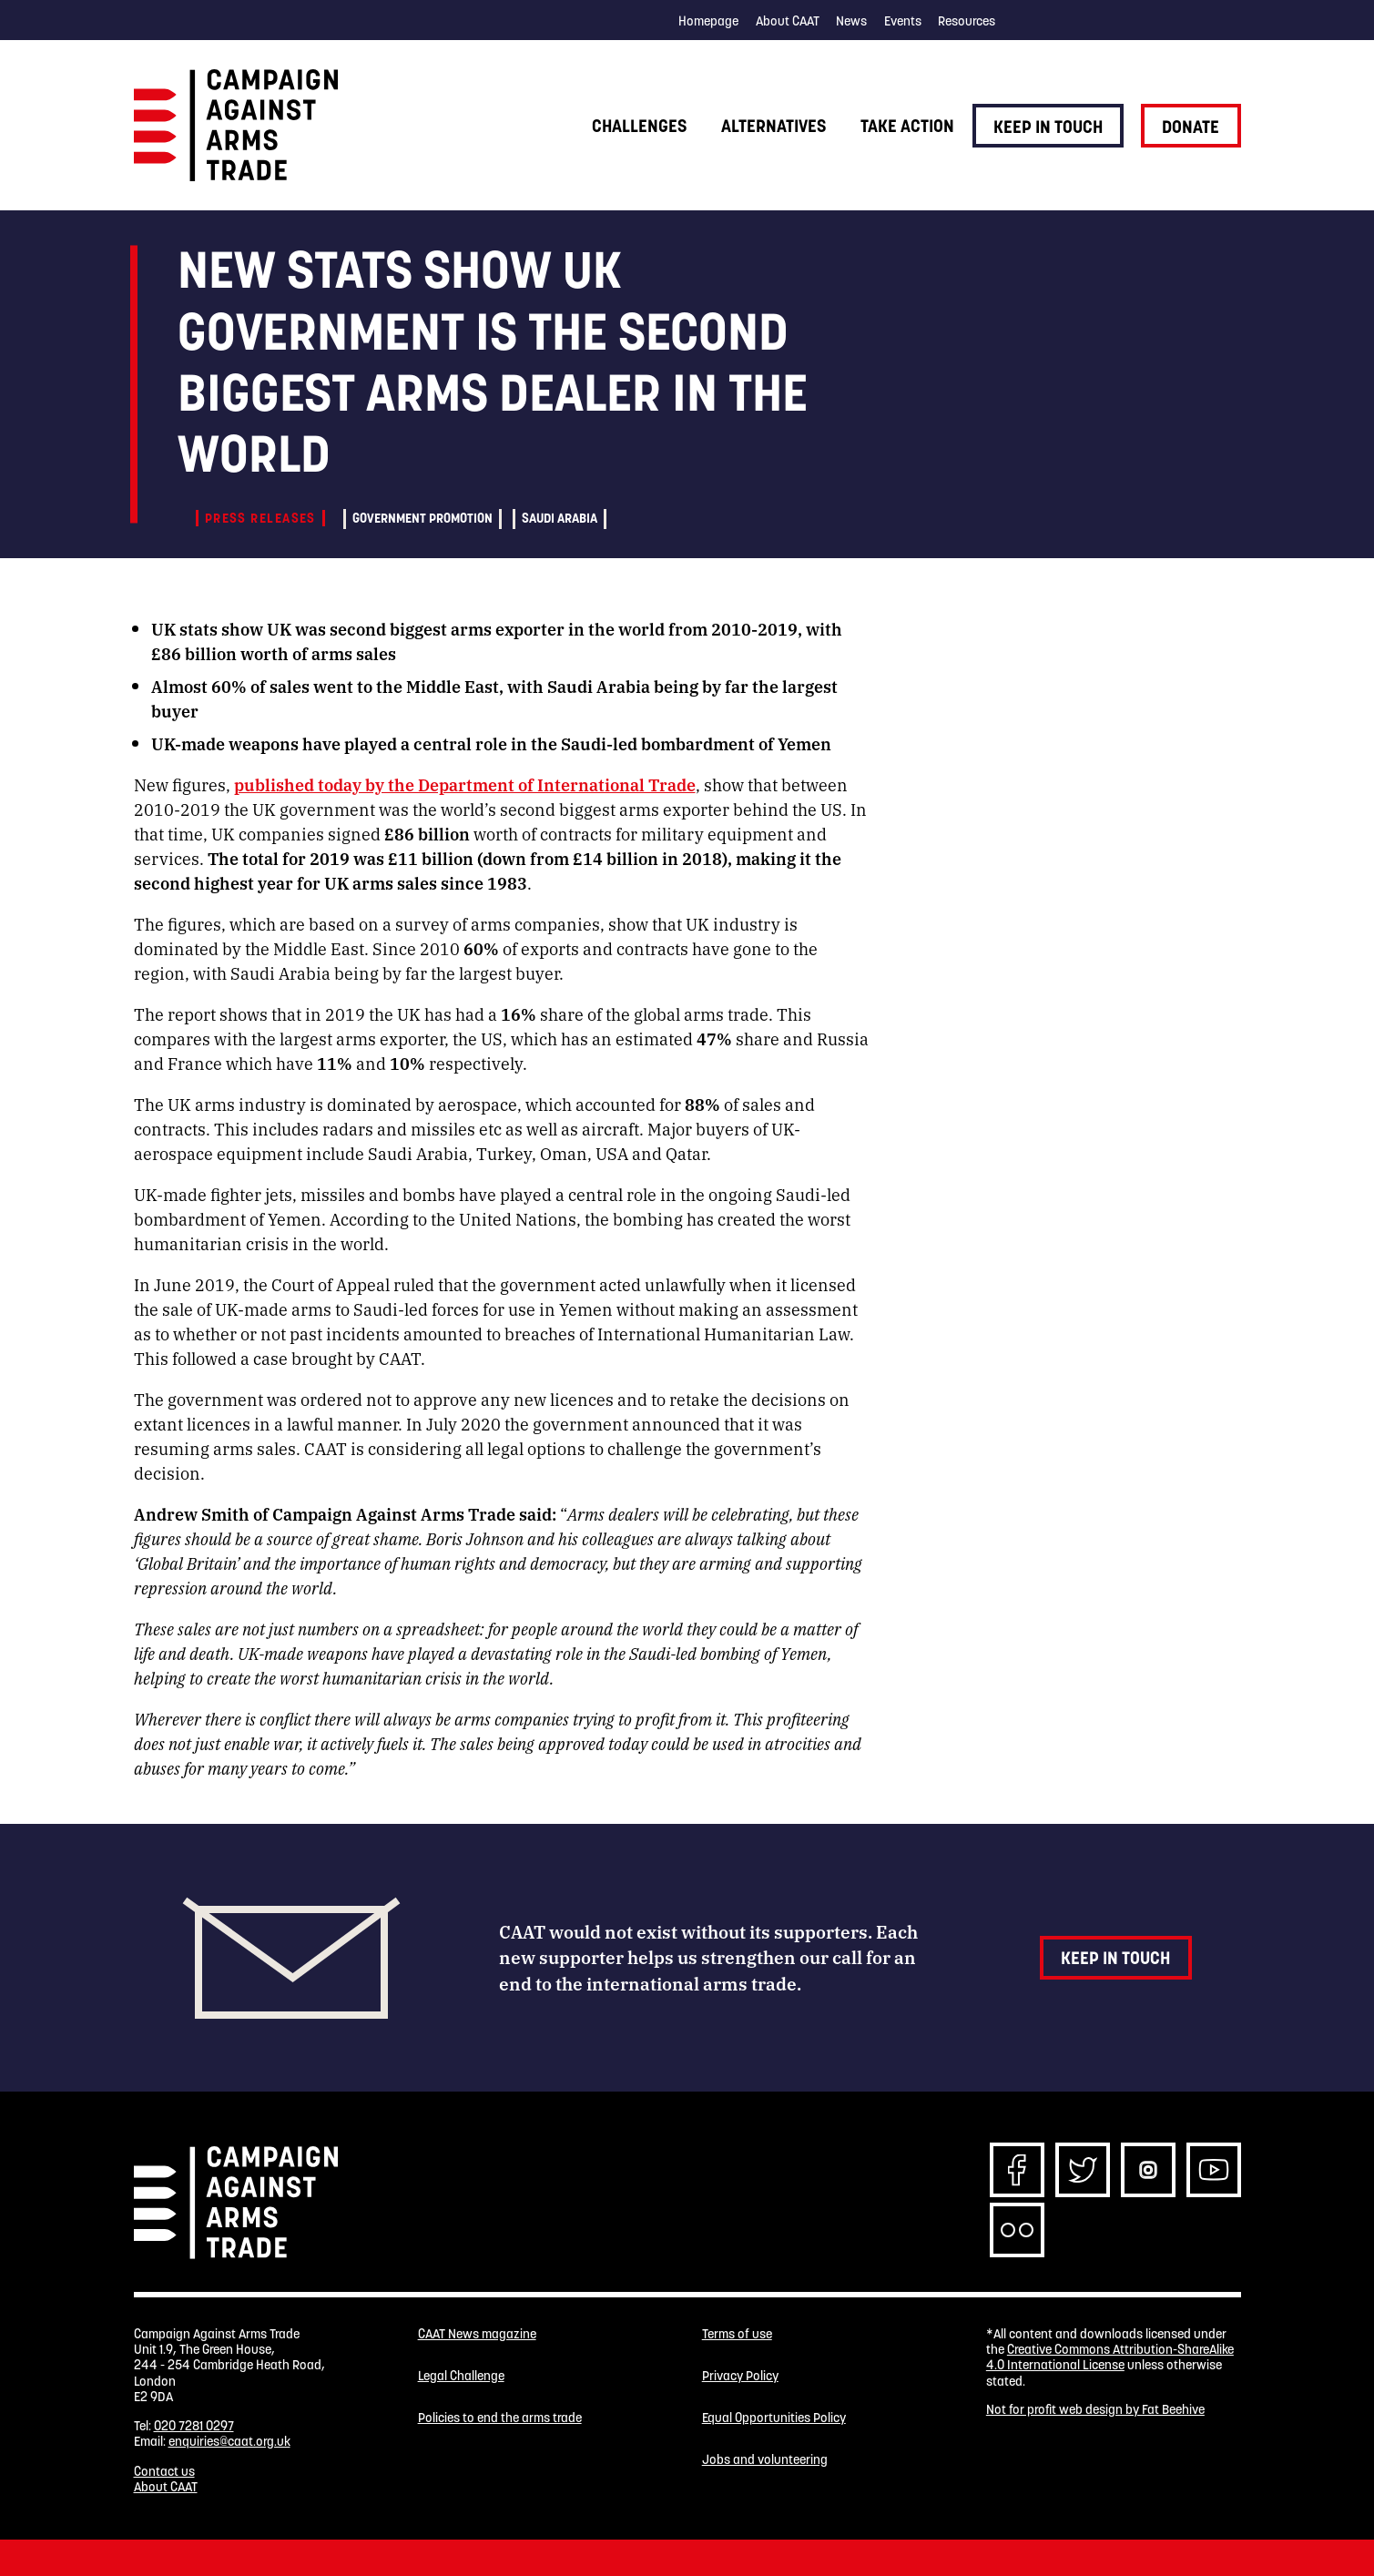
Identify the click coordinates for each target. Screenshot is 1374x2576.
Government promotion (422, 518)
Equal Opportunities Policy (774, 2418)
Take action (907, 126)
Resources (966, 21)
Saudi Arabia (559, 518)
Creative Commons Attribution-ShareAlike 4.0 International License (1110, 2357)
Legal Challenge (461, 2376)
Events (902, 21)
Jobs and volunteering (765, 2460)
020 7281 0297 (194, 2426)
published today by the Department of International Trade (465, 784)
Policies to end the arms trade (500, 2418)
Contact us (164, 2471)
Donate (1190, 126)
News (851, 21)
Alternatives (773, 126)
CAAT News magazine (477, 2334)
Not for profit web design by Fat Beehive (1095, 2409)
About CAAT (787, 21)
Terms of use (737, 2334)
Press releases (260, 518)
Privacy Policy (740, 2376)
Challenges (639, 126)
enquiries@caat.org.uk (229, 2441)
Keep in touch (1048, 126)
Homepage (708, 21)
